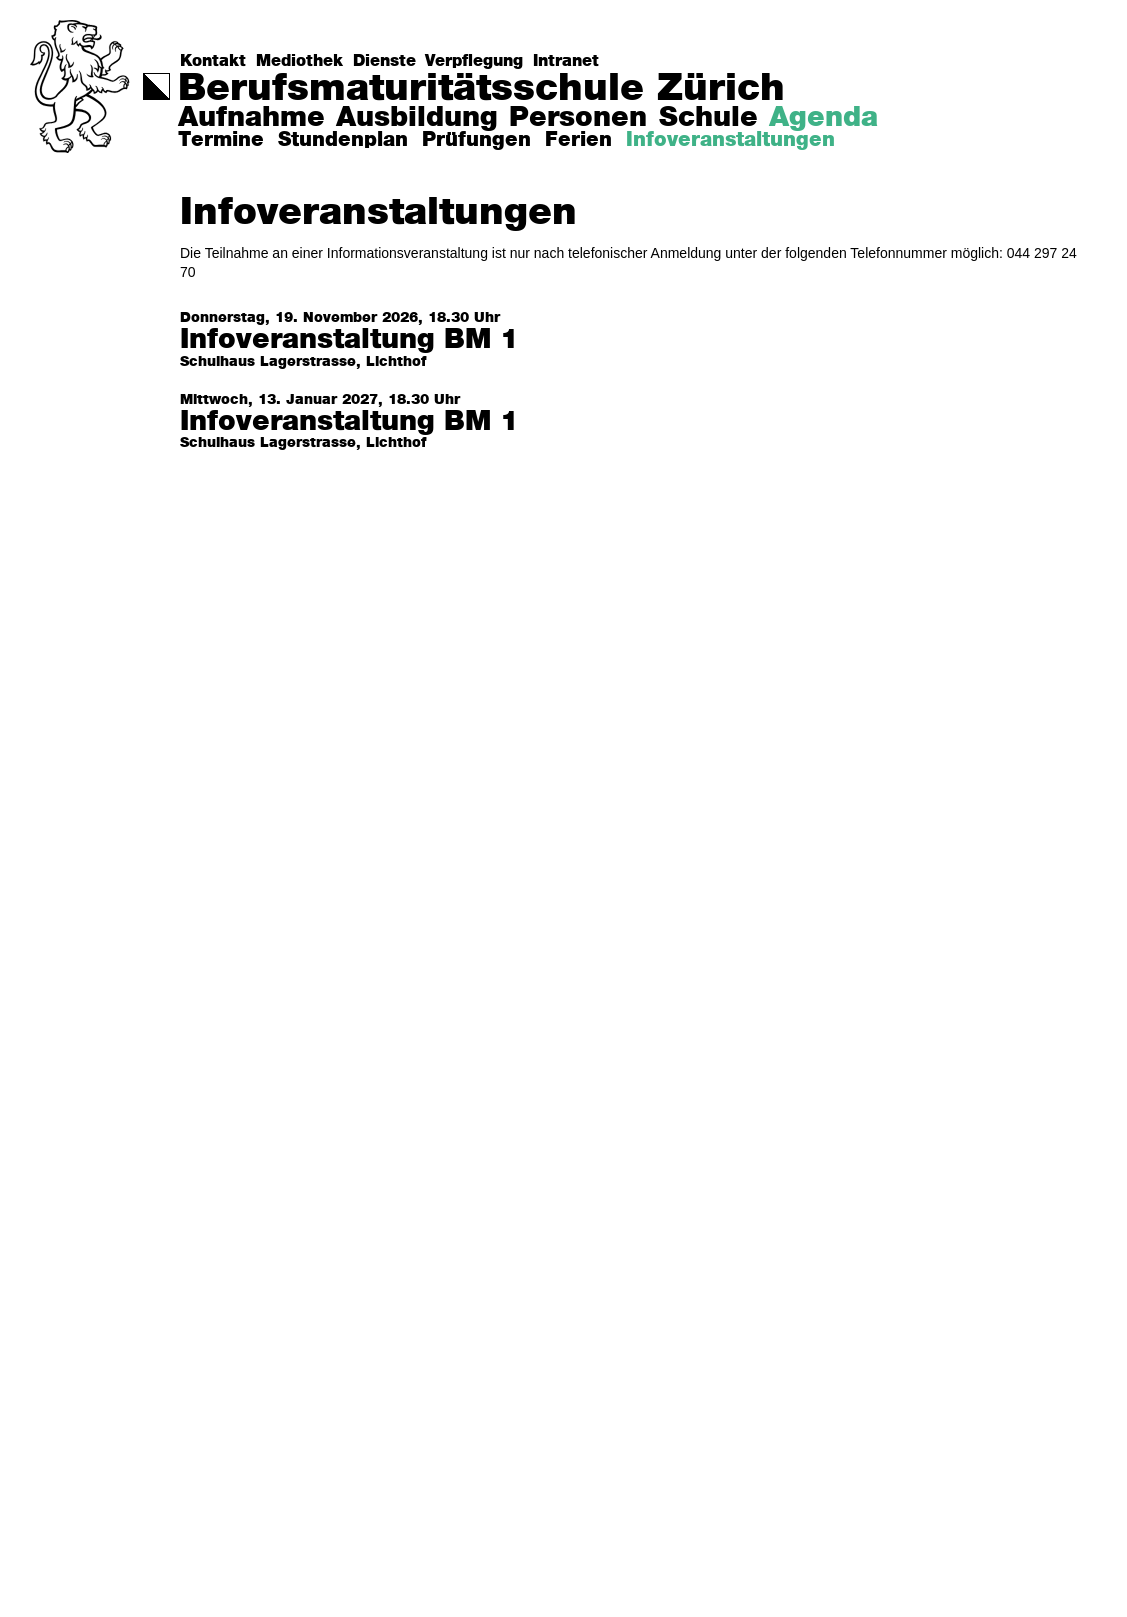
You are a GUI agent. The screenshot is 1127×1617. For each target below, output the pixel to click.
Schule (708, 118)
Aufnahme (251, 118)
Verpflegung (474, 61)
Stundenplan (343, 140)
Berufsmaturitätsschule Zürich (481, 89)
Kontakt (213, 61)
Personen (578, 118)
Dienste (384, 61)
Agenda (823, 118)
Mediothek (299, 61)
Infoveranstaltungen (730, 140)
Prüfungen (476, 140)
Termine (221, 140)
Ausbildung (417, 118)
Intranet (566, 61)
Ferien (578, 140)
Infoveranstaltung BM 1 (349, 340)
